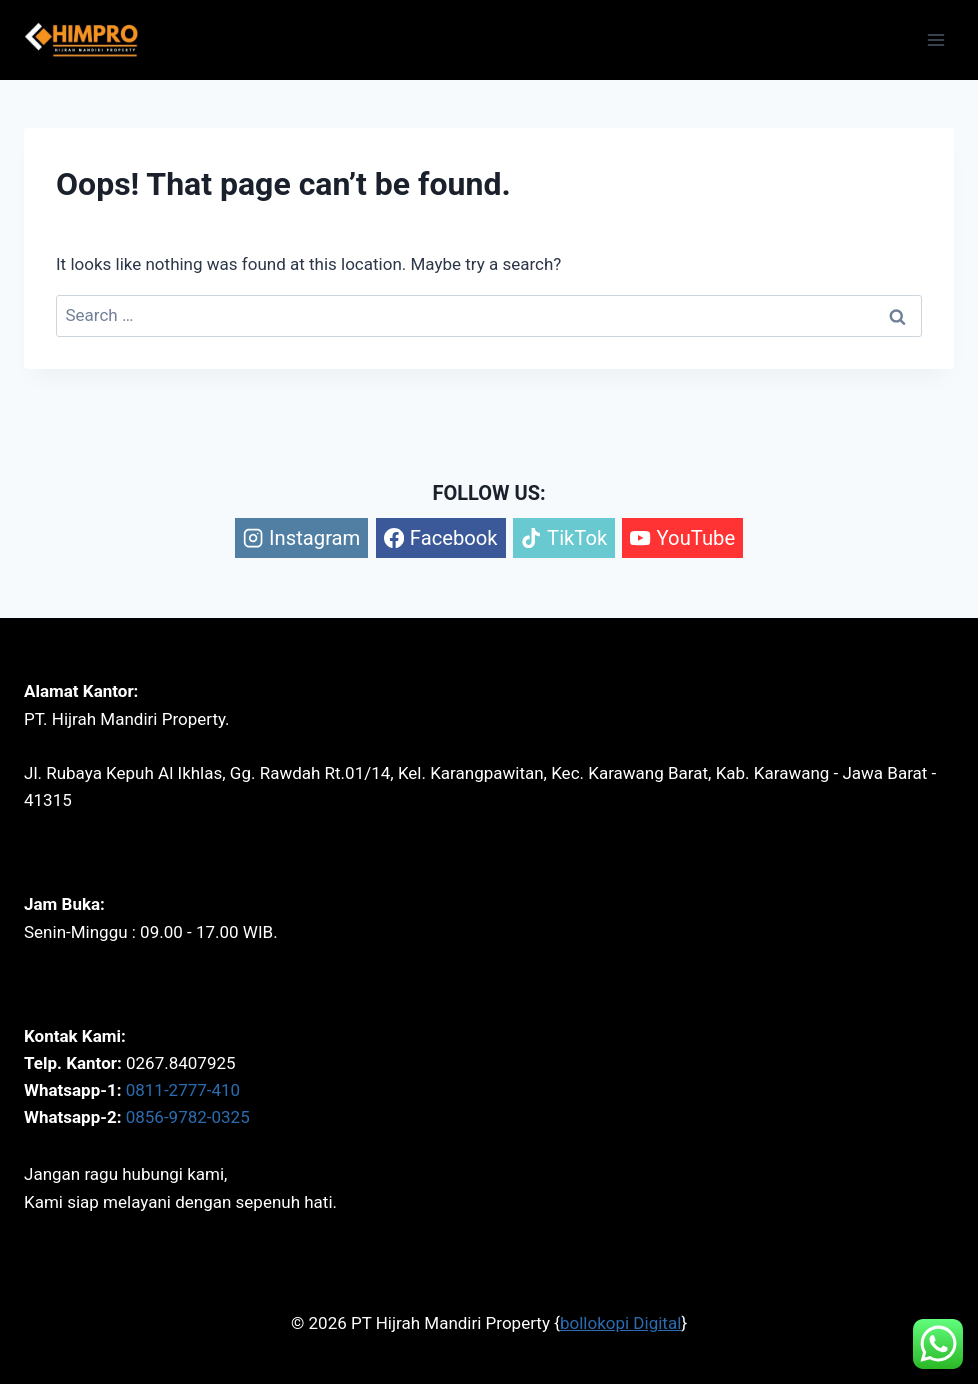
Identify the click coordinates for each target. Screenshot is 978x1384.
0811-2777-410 (183, 1090)
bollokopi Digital (620, 1323)
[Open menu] (935, 39)
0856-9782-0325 (188, 1117)
